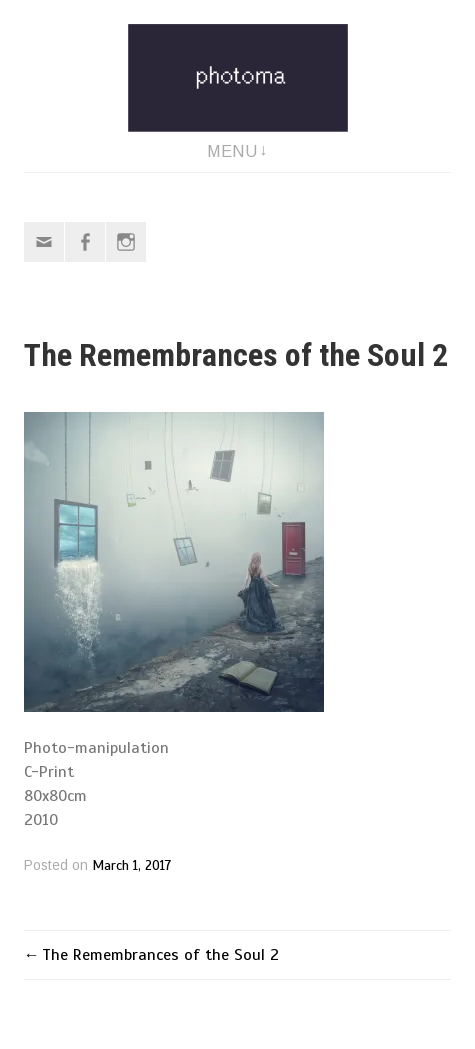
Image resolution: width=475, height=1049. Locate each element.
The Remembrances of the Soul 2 (160, 955)
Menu (232, 151)
